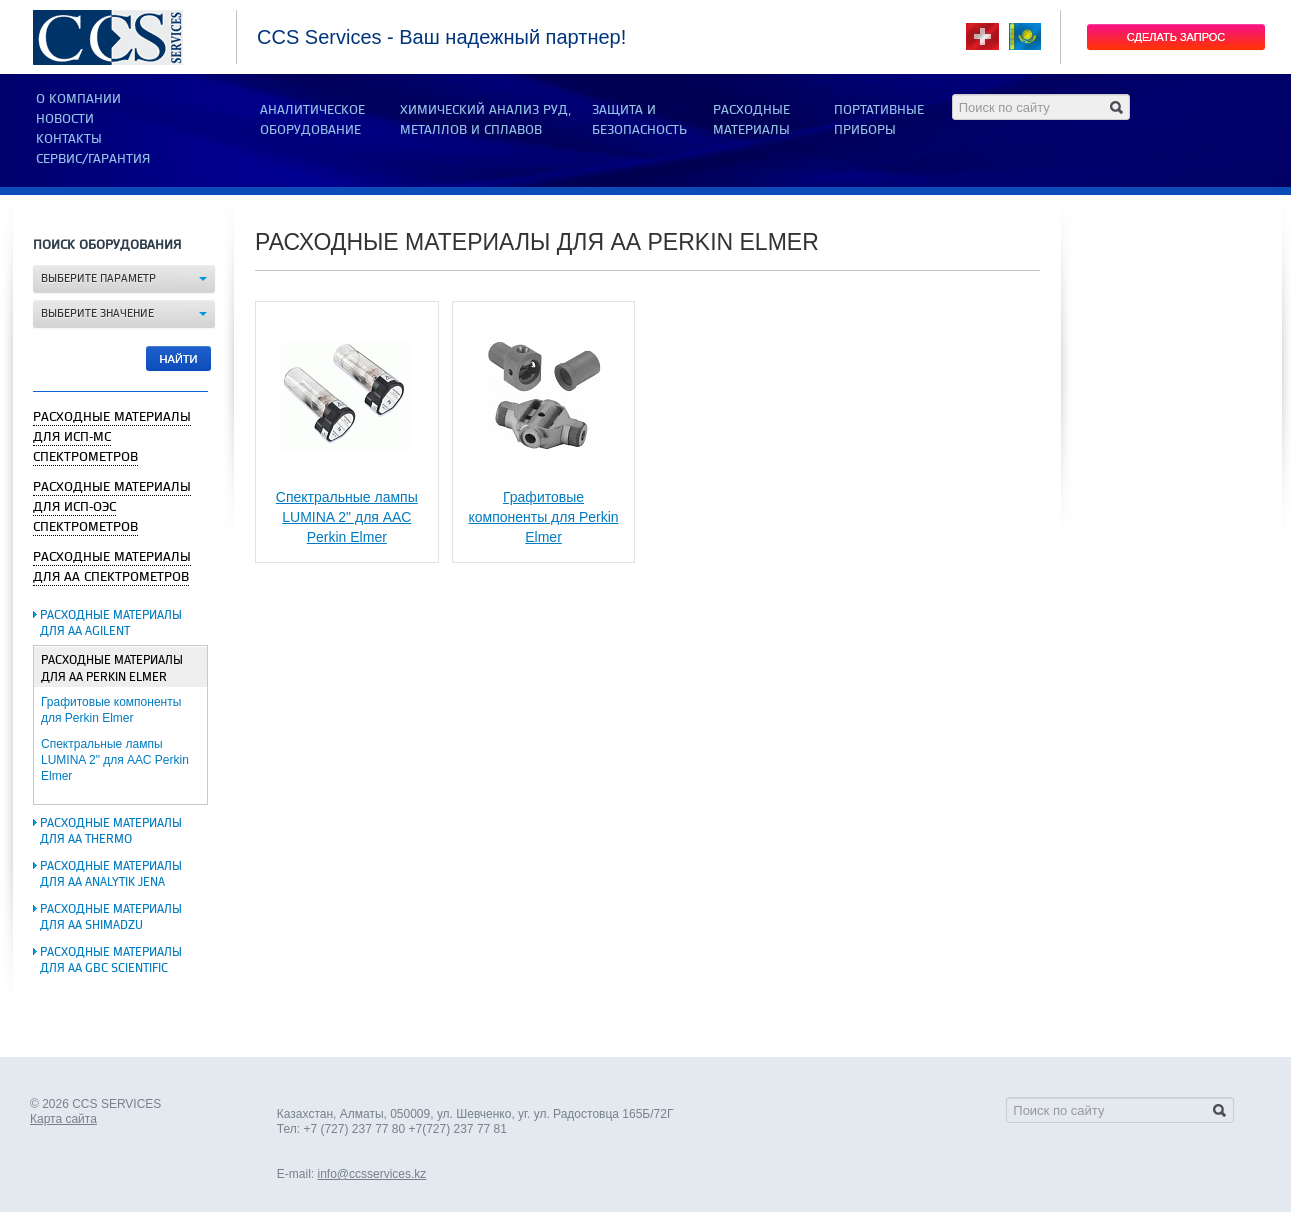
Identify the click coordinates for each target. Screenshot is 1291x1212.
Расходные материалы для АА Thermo (111, 831)
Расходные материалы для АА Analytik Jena (111, 874)
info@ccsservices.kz (371, 1174)
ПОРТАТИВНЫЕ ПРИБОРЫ (879, 120)
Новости (65, 119)
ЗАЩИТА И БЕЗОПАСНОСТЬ (639, 120)
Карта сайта (63, 1119)
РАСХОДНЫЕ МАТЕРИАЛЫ (751, 120)
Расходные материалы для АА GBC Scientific (111, 960)
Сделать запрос (1176, 37)
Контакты (69, 139)
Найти (179, 359)
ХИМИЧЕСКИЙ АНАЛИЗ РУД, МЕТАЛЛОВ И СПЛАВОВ (485, 120)
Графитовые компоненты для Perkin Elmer (543, 517)
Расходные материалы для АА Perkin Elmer (112, 669)
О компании (78, 99)
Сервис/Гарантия (93, 159)
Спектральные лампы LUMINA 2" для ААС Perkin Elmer (115, 760)
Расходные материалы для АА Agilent (111, 623)
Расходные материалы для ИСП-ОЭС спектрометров (112, 507)
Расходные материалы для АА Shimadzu (111, 917)
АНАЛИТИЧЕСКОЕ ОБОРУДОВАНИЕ (312, 120)
